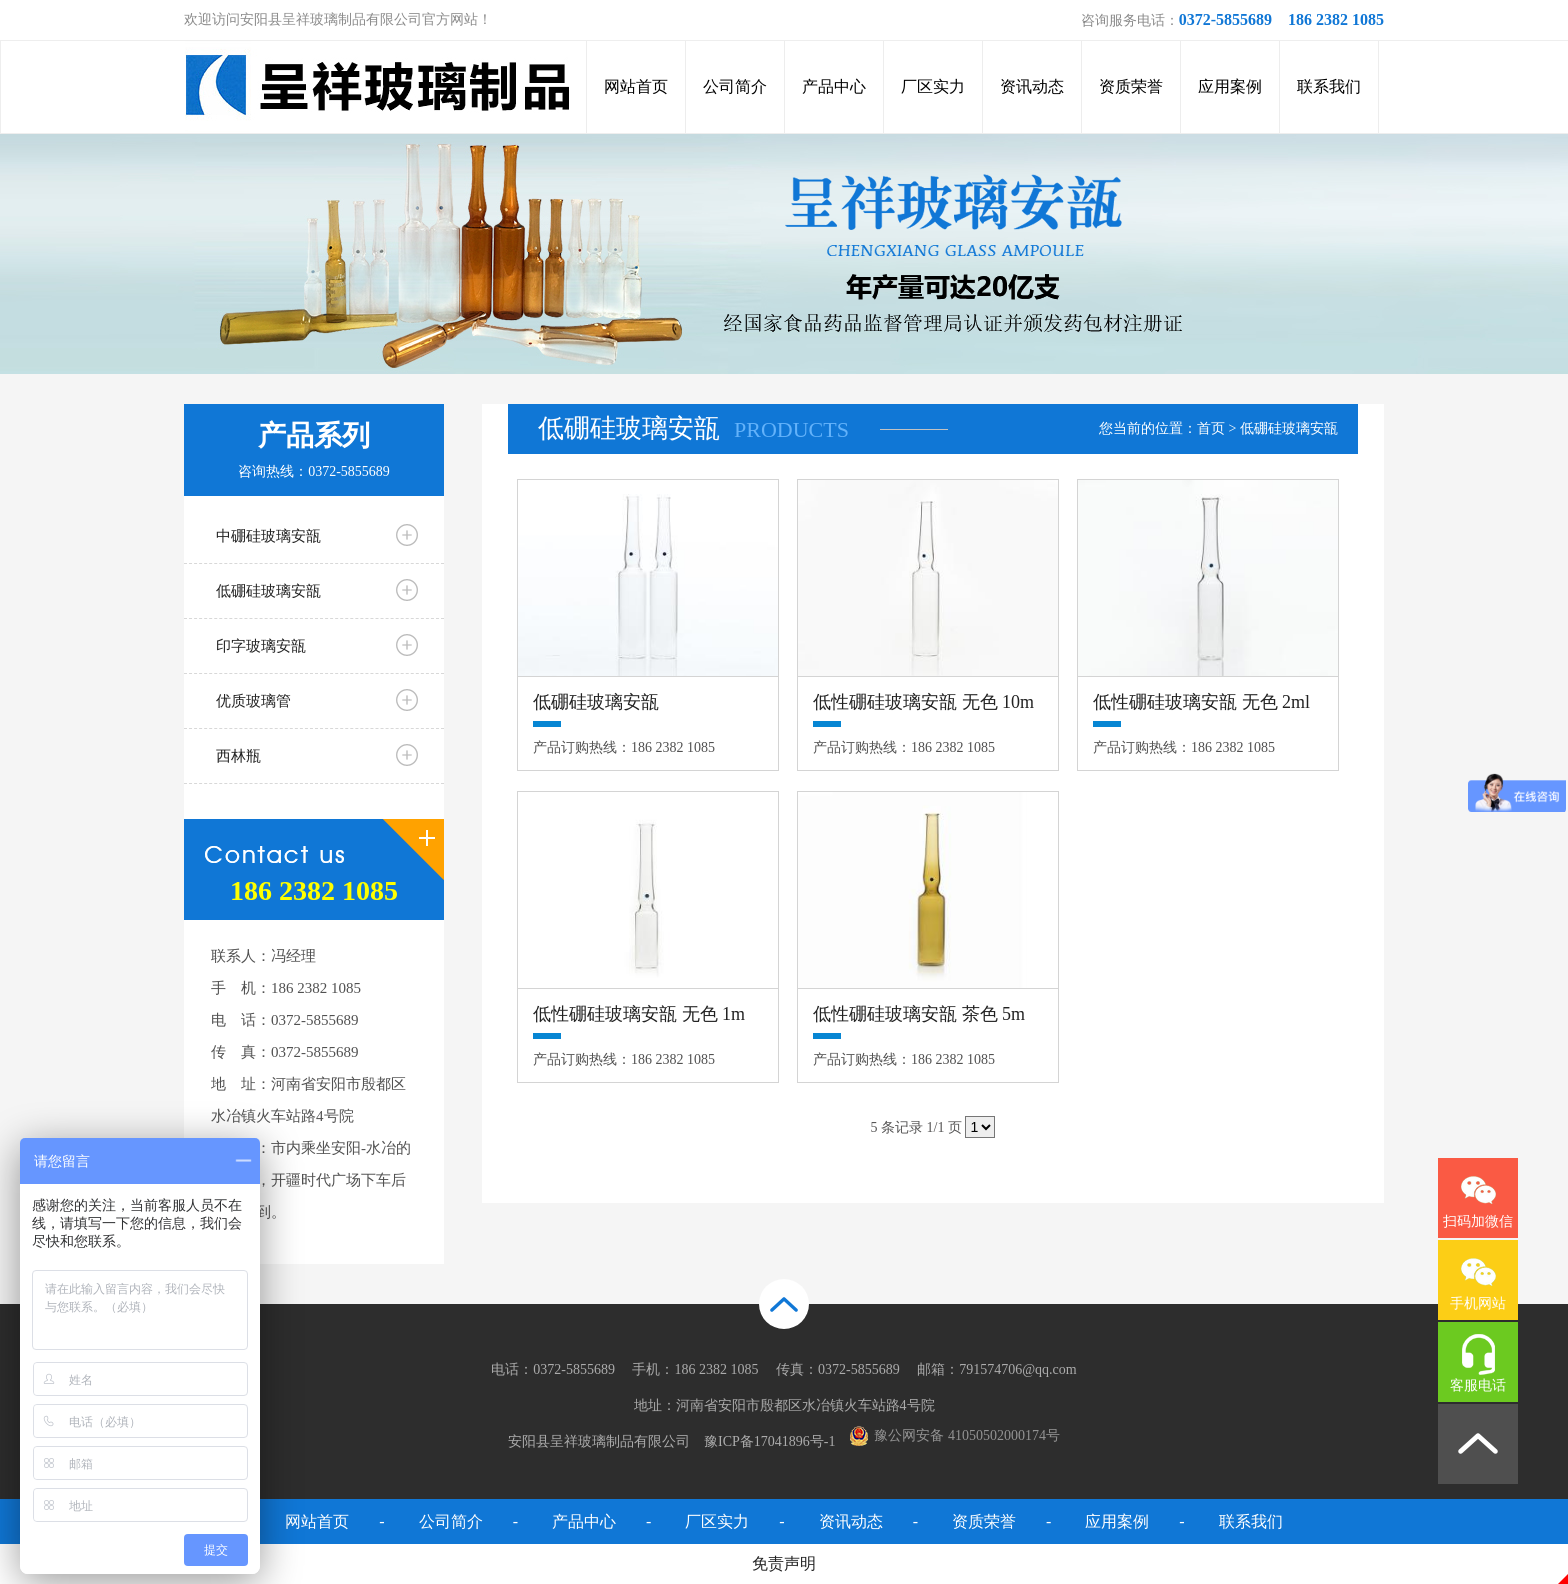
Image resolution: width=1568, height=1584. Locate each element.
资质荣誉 (1131, 86)
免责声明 (784, 1563)
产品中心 (834, 86)
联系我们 (1329, 86)
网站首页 (636, 86)
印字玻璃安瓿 (261, 646)
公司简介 (735, 86)
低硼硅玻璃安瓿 (268, 591)
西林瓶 (238, 756)
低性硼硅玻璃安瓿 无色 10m (923, 702)
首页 (1211, 428)
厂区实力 (933, 86)
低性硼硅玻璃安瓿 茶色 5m (919, 1014)
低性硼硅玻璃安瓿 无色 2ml (1201, 702)
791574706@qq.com (1018, 1369)
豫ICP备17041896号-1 (769, 1441)
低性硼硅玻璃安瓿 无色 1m (639, 1014)
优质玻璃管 (253, 701)
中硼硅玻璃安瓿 (268, 536)
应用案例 (1230, 86)
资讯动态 (1032, 86)
